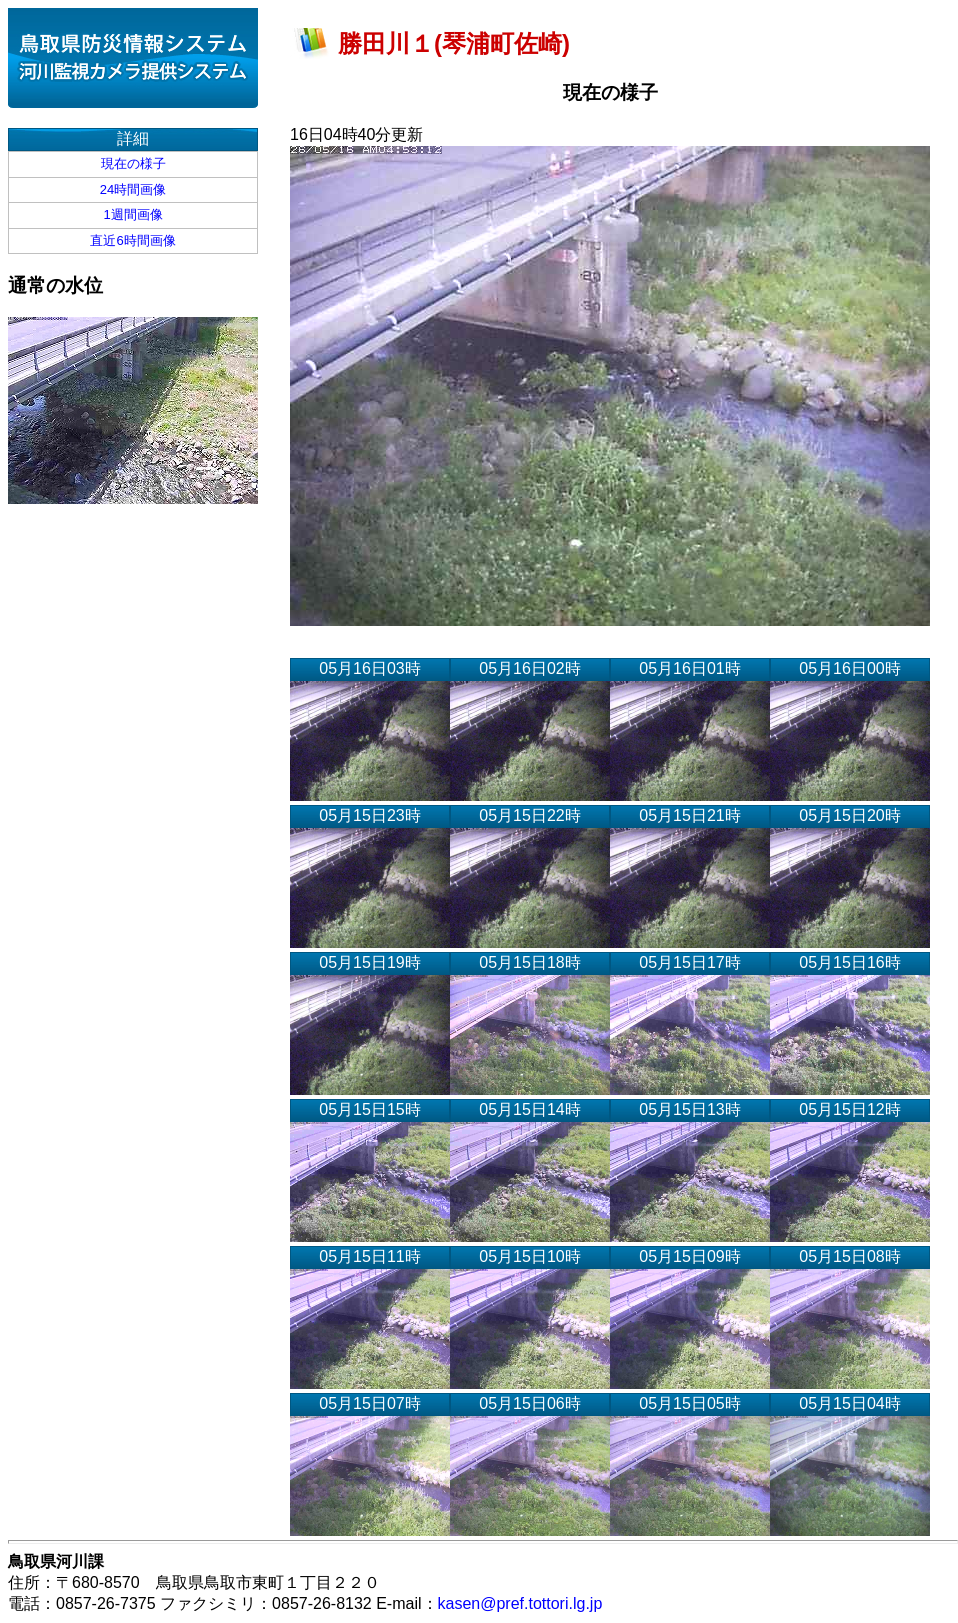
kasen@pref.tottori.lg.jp (520, 1603)
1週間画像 (132, 214)
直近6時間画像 (132, 240)
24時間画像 (133, 189)
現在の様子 (133, 163)
